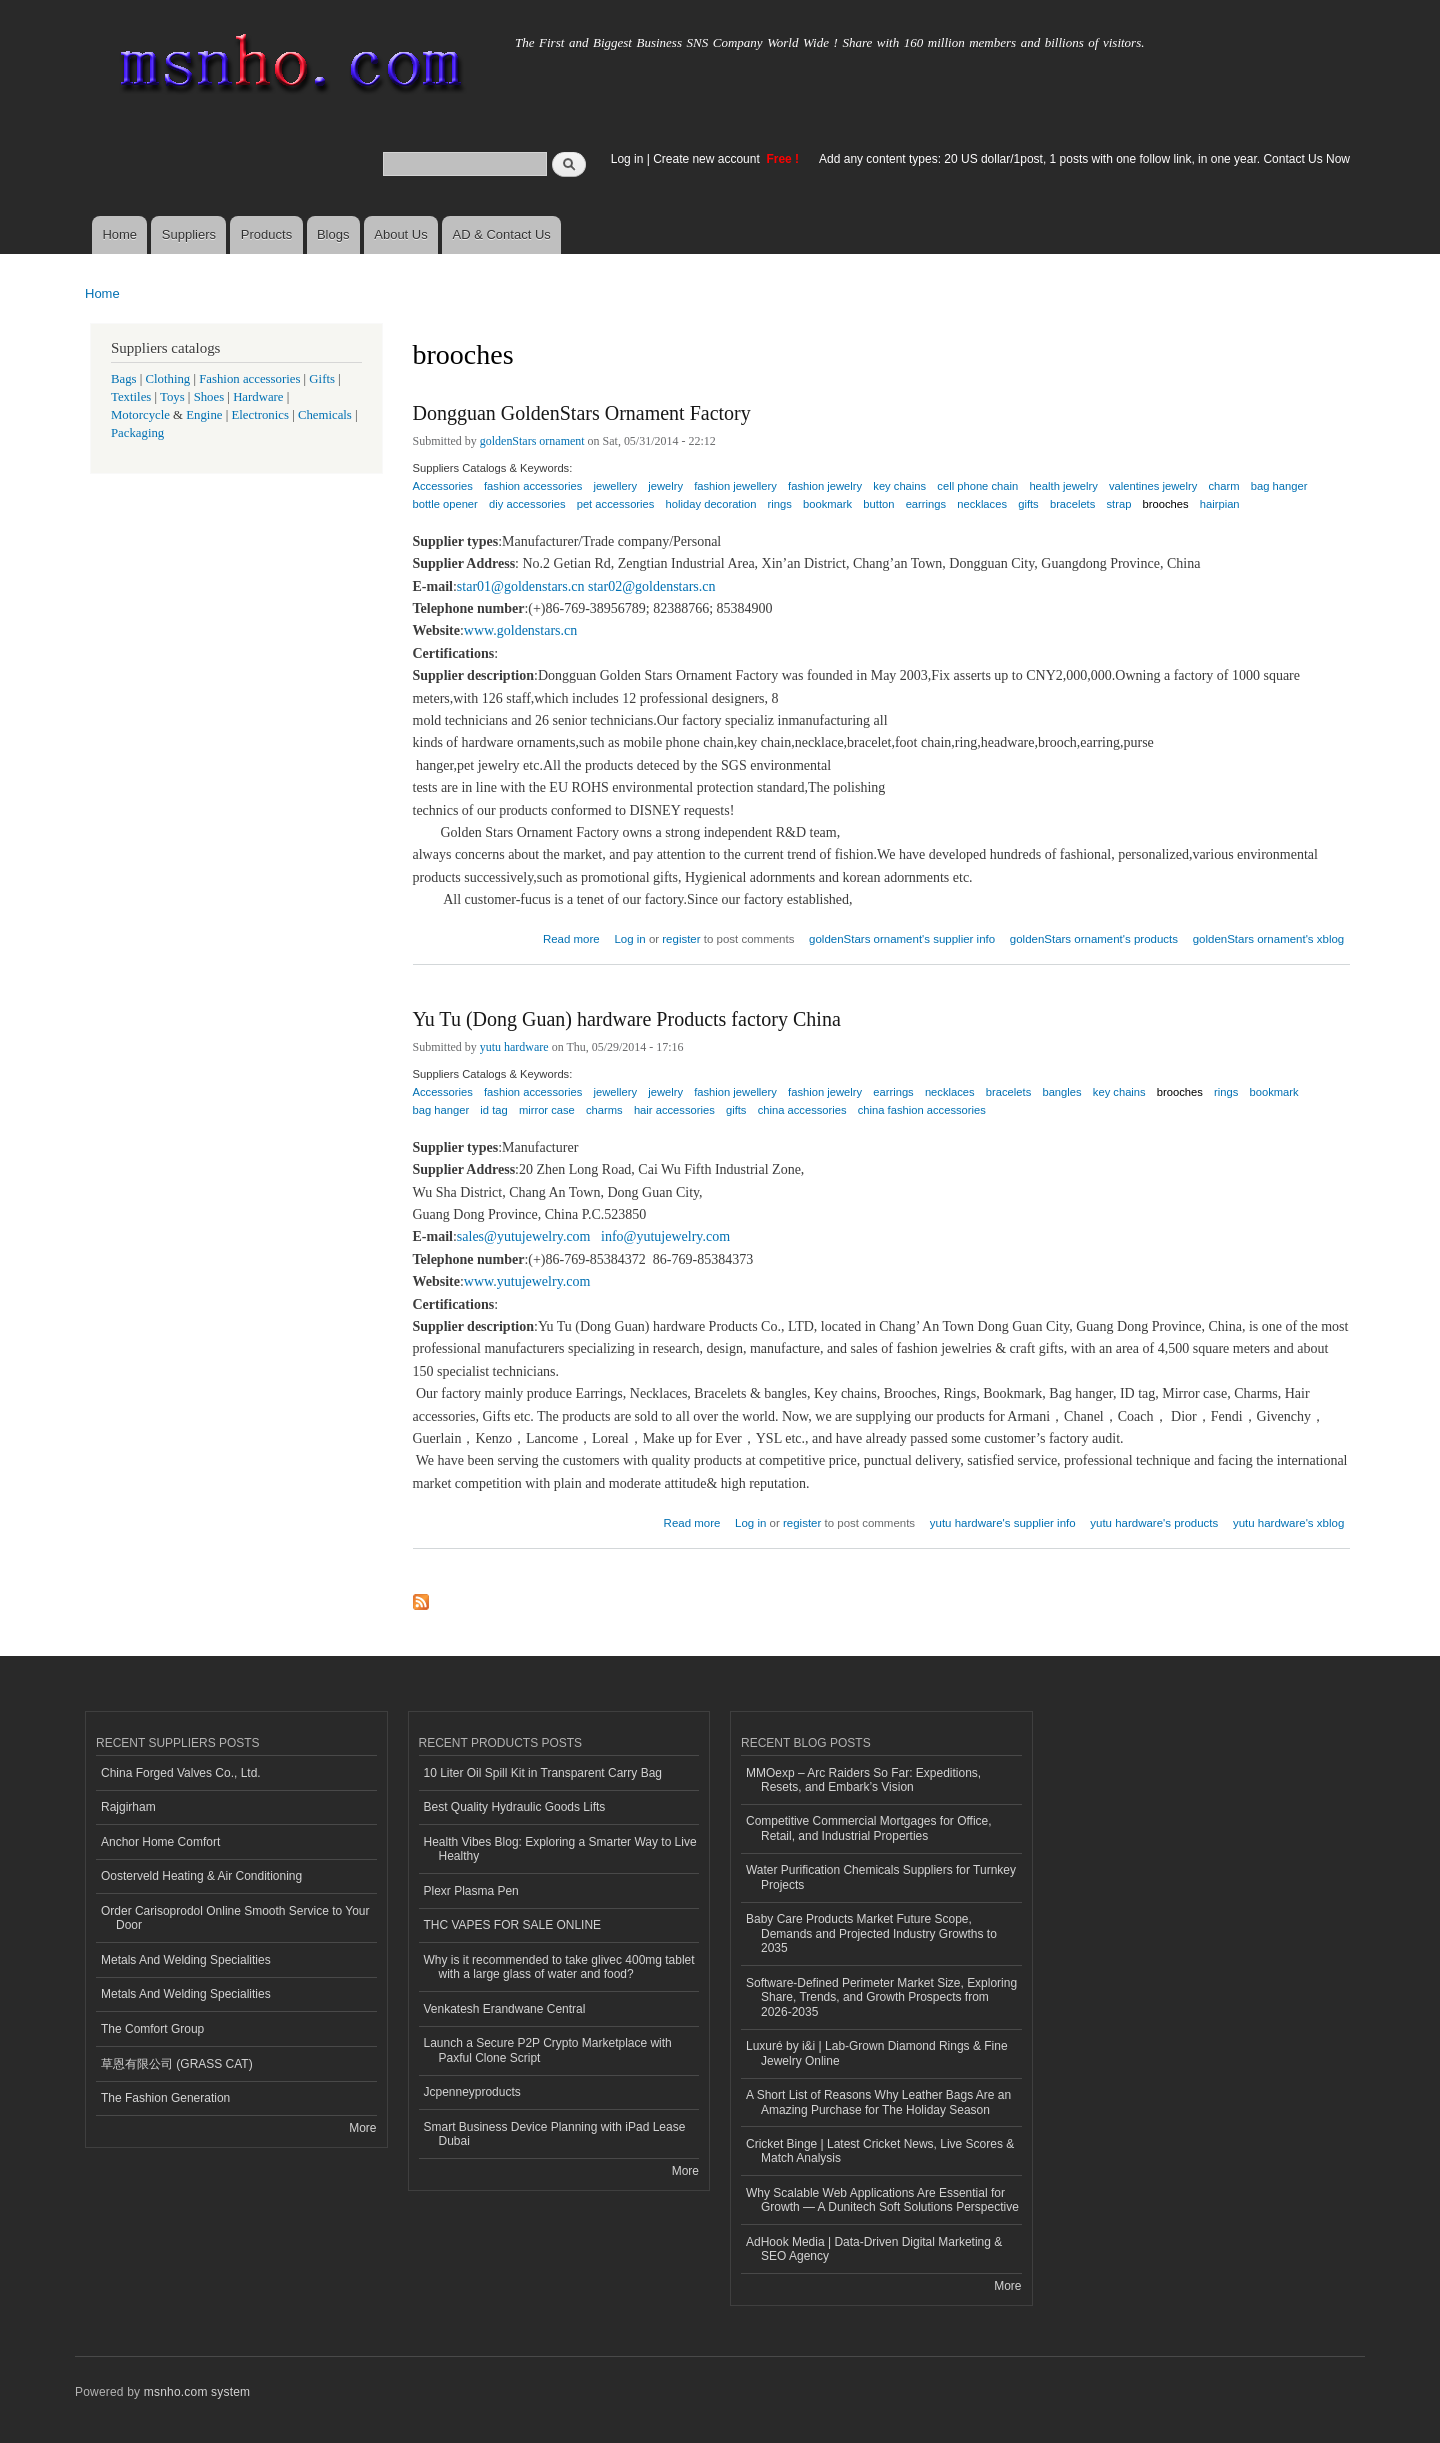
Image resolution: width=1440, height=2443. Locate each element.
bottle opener (445, 504)
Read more (571, 936)
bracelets (1072, 504)
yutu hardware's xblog (1288, 1523)
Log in (627, 159)
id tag (493, 1110)
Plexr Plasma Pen (471, 1891)
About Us (400, 234)
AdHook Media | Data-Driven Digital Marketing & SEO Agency (874, 2249)
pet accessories (616, 504)
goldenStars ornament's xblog (1269, 939)
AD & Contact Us (502, 234)
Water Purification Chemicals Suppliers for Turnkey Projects (881, 1877)
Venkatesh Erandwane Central (505, 2009)
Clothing (168, 379)
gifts (1028, 504)
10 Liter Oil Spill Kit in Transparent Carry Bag (543, 1773)
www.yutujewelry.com (527, 1281)
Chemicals (326, 415)
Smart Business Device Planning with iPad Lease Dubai (555, 2134)
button (878, 504)
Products (266, 234)
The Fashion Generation (165, 2098)
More (362, 2128)
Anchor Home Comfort (160, 1842)
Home (119, 234)
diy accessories (527, 504)
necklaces (982, 504)
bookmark (827, 504)
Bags (124, 379)
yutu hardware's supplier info (1003, 1523)
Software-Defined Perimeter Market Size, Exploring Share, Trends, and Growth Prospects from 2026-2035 (881, 1997)
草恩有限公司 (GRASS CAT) (177, 2064)
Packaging (137, 433)
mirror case (547, 1110)
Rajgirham (128, 1807)
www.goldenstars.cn (520, 630)
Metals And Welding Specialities (186, 1960)
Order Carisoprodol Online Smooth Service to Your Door (235, 1918)
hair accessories (674, 1110)
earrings (926, 504)
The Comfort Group (152, 2029)
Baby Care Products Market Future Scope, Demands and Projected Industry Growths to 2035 (871, 1933)
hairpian (1220, 504)
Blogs (333, 234)
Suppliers (189, 234)
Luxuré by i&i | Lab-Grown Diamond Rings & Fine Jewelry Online (877, 2053)
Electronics (260, 415)
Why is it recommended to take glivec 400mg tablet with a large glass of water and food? (559, 1967)
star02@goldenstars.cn (652, 586)
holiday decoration (711, 504)
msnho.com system (197, 2392)
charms (604, 1110)
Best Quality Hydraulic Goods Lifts (515, 1807)
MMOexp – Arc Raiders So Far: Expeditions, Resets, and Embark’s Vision (863, 1780)
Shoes (209, 397)
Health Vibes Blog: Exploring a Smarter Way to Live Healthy (560, 1849)
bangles (1061, 1092)
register (681, 939)
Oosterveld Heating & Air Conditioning (201, 1876)
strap (1119, 504)
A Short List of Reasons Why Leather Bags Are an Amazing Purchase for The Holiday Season (878, 2102)
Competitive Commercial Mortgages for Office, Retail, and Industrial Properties (869, 1828)
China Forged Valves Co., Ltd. (181, 1773)
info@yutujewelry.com (665, 1236)
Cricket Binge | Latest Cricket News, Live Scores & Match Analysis (880, 2151)
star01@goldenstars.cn (521, 586)
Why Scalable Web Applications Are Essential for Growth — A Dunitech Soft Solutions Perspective (882, 2200)
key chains (899, 486)
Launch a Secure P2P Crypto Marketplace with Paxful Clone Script (548, 2050)
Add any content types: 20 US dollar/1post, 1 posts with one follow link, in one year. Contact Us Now (1084, 159)
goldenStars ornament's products (1094, 939)
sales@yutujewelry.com (524, 1236)
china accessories (802, 1110)
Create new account (708, 159)
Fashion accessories (249, 379)
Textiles (131, 397)
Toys (172, 397)
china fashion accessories (922, 1110)
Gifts (322, 379)
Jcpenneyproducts (472, 2092)
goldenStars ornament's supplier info (902, 939)
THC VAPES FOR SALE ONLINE (513, 1925)
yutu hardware (514, 1047)
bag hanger (1279, 486)
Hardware (258, 397)
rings (780, 504)
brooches (1166, 504)
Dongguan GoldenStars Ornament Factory (582, 413)
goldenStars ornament (532, 441)
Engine (204, 415)
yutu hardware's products (1154, 1523)
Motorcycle (140, 415)
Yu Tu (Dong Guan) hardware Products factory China (627, 1019)
